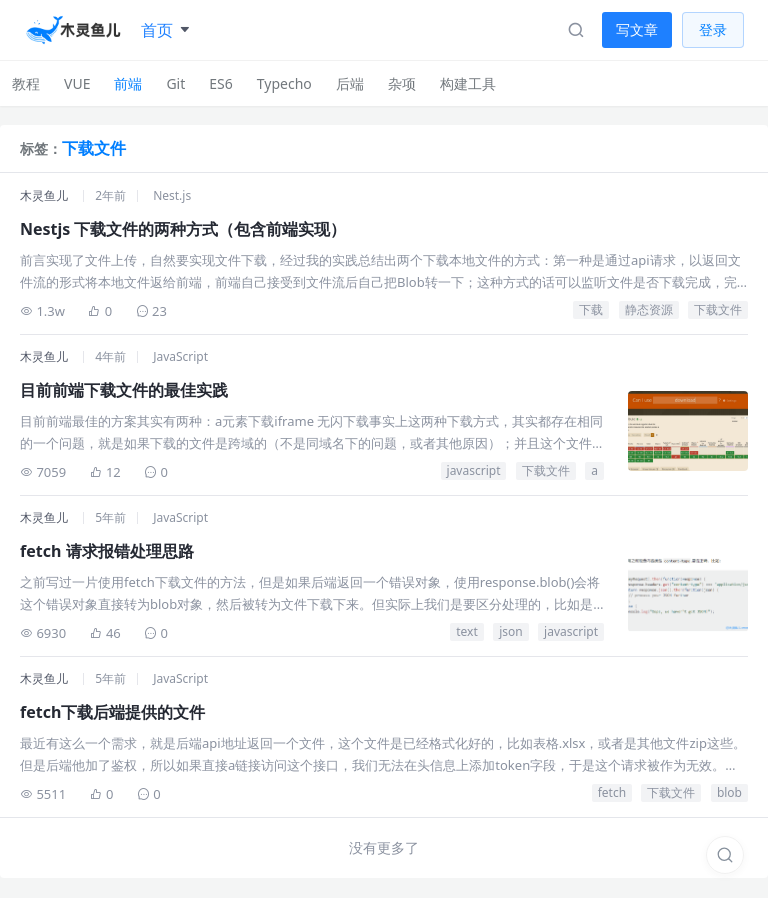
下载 (591, 309)
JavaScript (180, 356)
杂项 (402, 83)
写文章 (637, 29)
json (511, 631)
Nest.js (172, 195)
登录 (713, 29)
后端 (350, 83)
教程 (26, 83)
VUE (77, 83)
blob (729, 792)
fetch (612, 792)
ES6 (220, 83)
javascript (474, 470)
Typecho (284, 83)
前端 (128, 83)
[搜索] (725, 855)
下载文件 (718, 309)
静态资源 (649, 309)
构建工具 (468, 83)
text (467, 631)
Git (175, 83)
